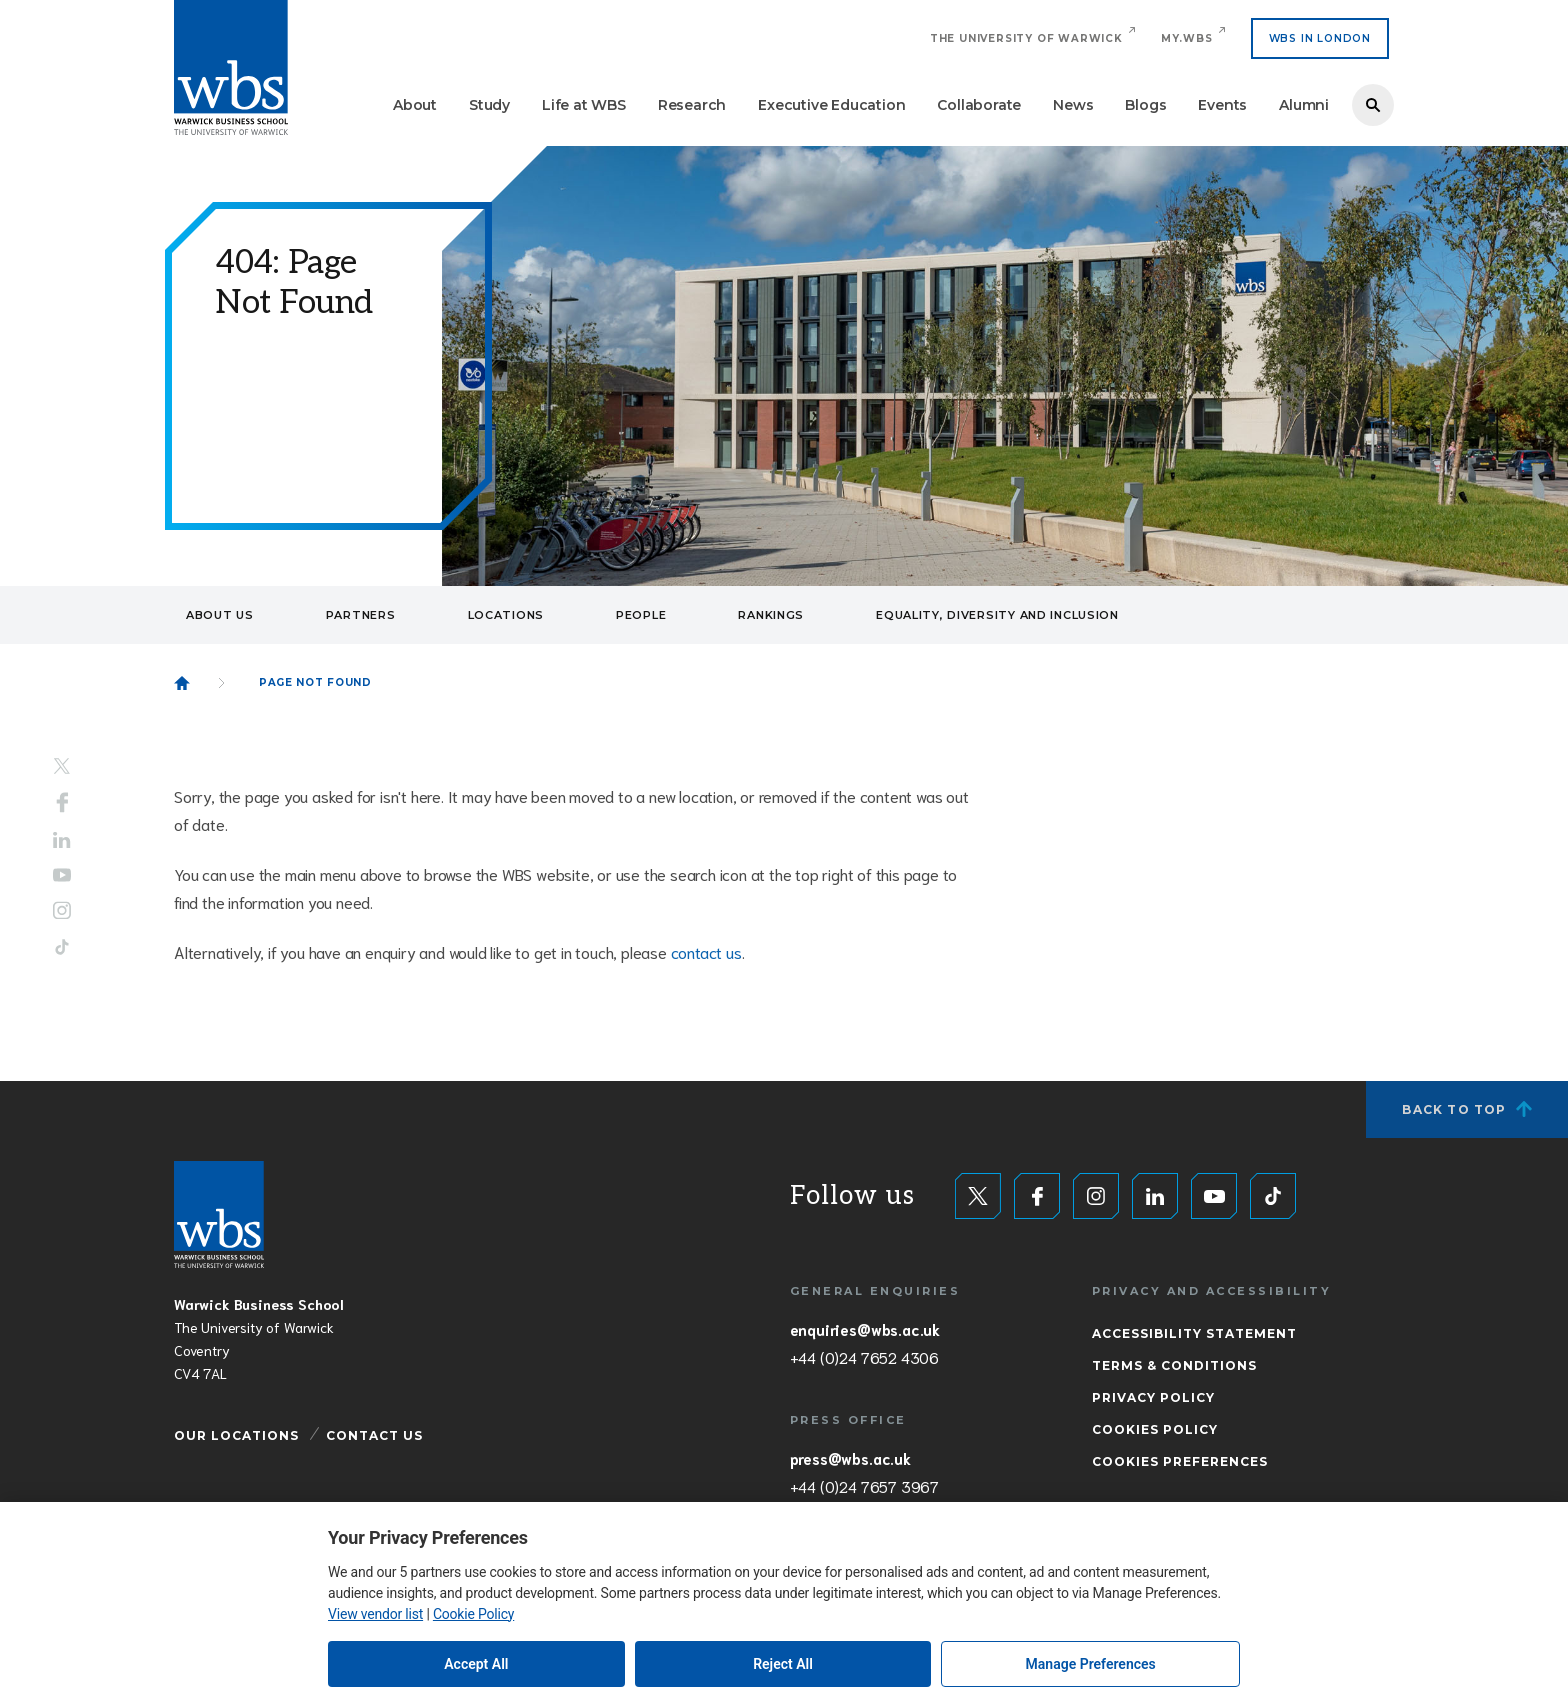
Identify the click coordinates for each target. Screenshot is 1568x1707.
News (1073, 105)
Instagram (62, 910)
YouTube (62, 874)
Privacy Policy (1153, 1397)
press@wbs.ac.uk (850, 1458)
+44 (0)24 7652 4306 (864, 1357)
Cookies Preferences (1180, 1461)
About (415, 105)
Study (489, 105)
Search (1373, 105)
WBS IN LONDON (1320, 38)
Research (692, 105)
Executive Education (831, 105)
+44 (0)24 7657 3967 (864, 1486)
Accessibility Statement (1194, 1333)
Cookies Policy (1155, 1429)
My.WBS (1187, 38)
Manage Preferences (1091, 1664)
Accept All (476, 1664)
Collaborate (979, 105)
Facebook (62, 803)
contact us (706, 951)
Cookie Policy (473, 1614)
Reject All (783, 1664)
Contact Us (374, 1435)
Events (1222, 105)
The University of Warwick (1026, 38)
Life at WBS (584, 105)
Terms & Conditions (1174, 1365)
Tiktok (62, 946)
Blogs (1145, 105)
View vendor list (375, 1614)
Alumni (1304, 105)
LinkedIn (62, 840)
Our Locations (236, 1435)
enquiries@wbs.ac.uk (865, 1329)
